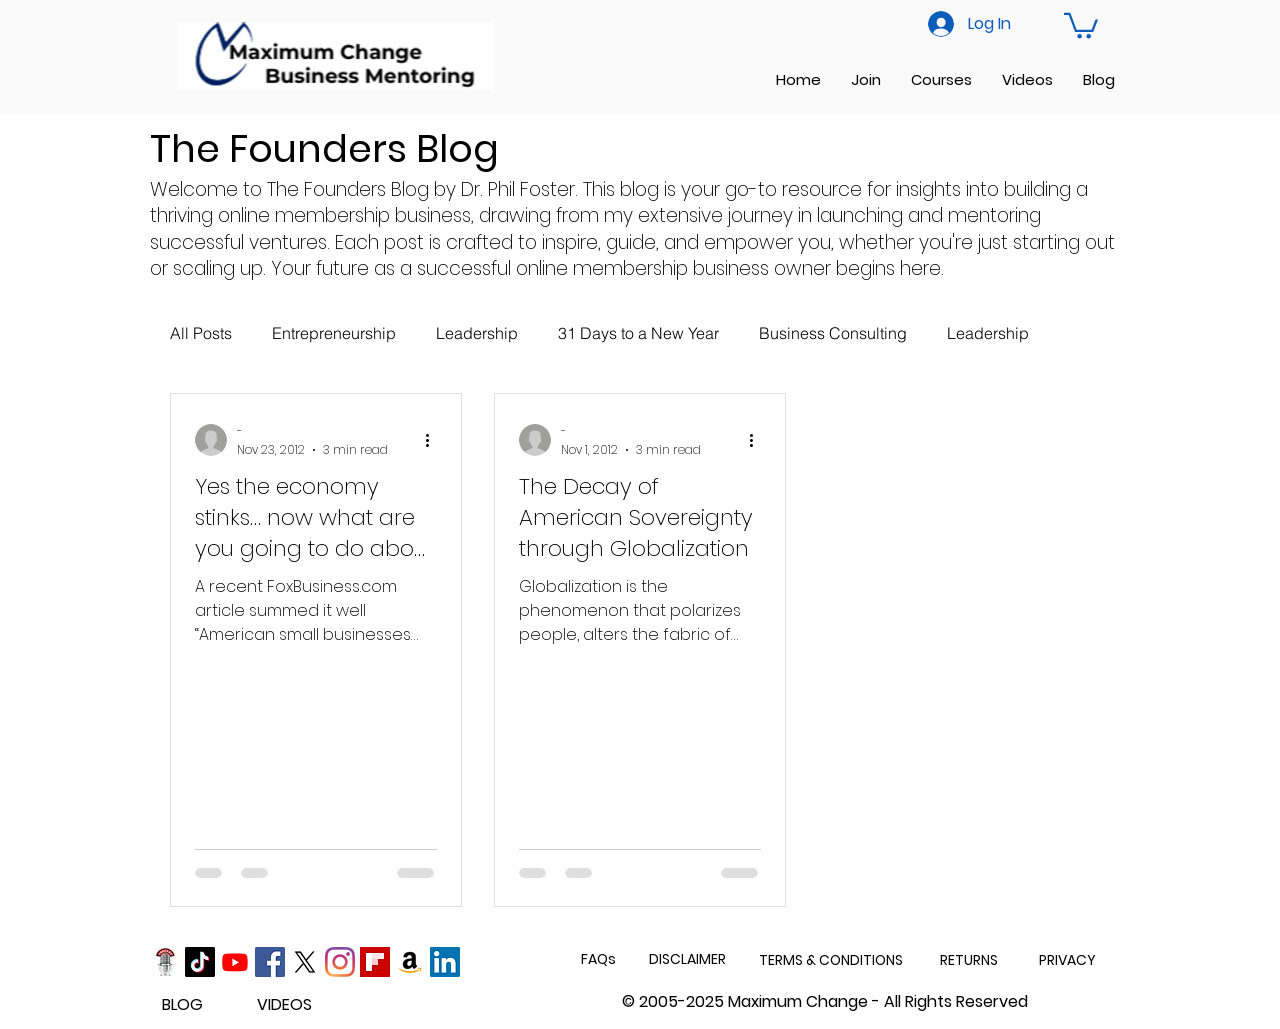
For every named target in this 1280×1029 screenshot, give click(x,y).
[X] (305, 962)
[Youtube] (235, 962)
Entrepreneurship (334, 333)
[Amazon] (410, 962)
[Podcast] (165, 962)
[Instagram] (340, 962)
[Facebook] (270, 962)
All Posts (201, 333)
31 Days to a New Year (638, 333)
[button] (1081, 24)
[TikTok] (200, 962)
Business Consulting (833, 333)
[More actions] (434, 440)
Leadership (477, 333)
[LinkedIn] (445, 962)
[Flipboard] (375, 962)
